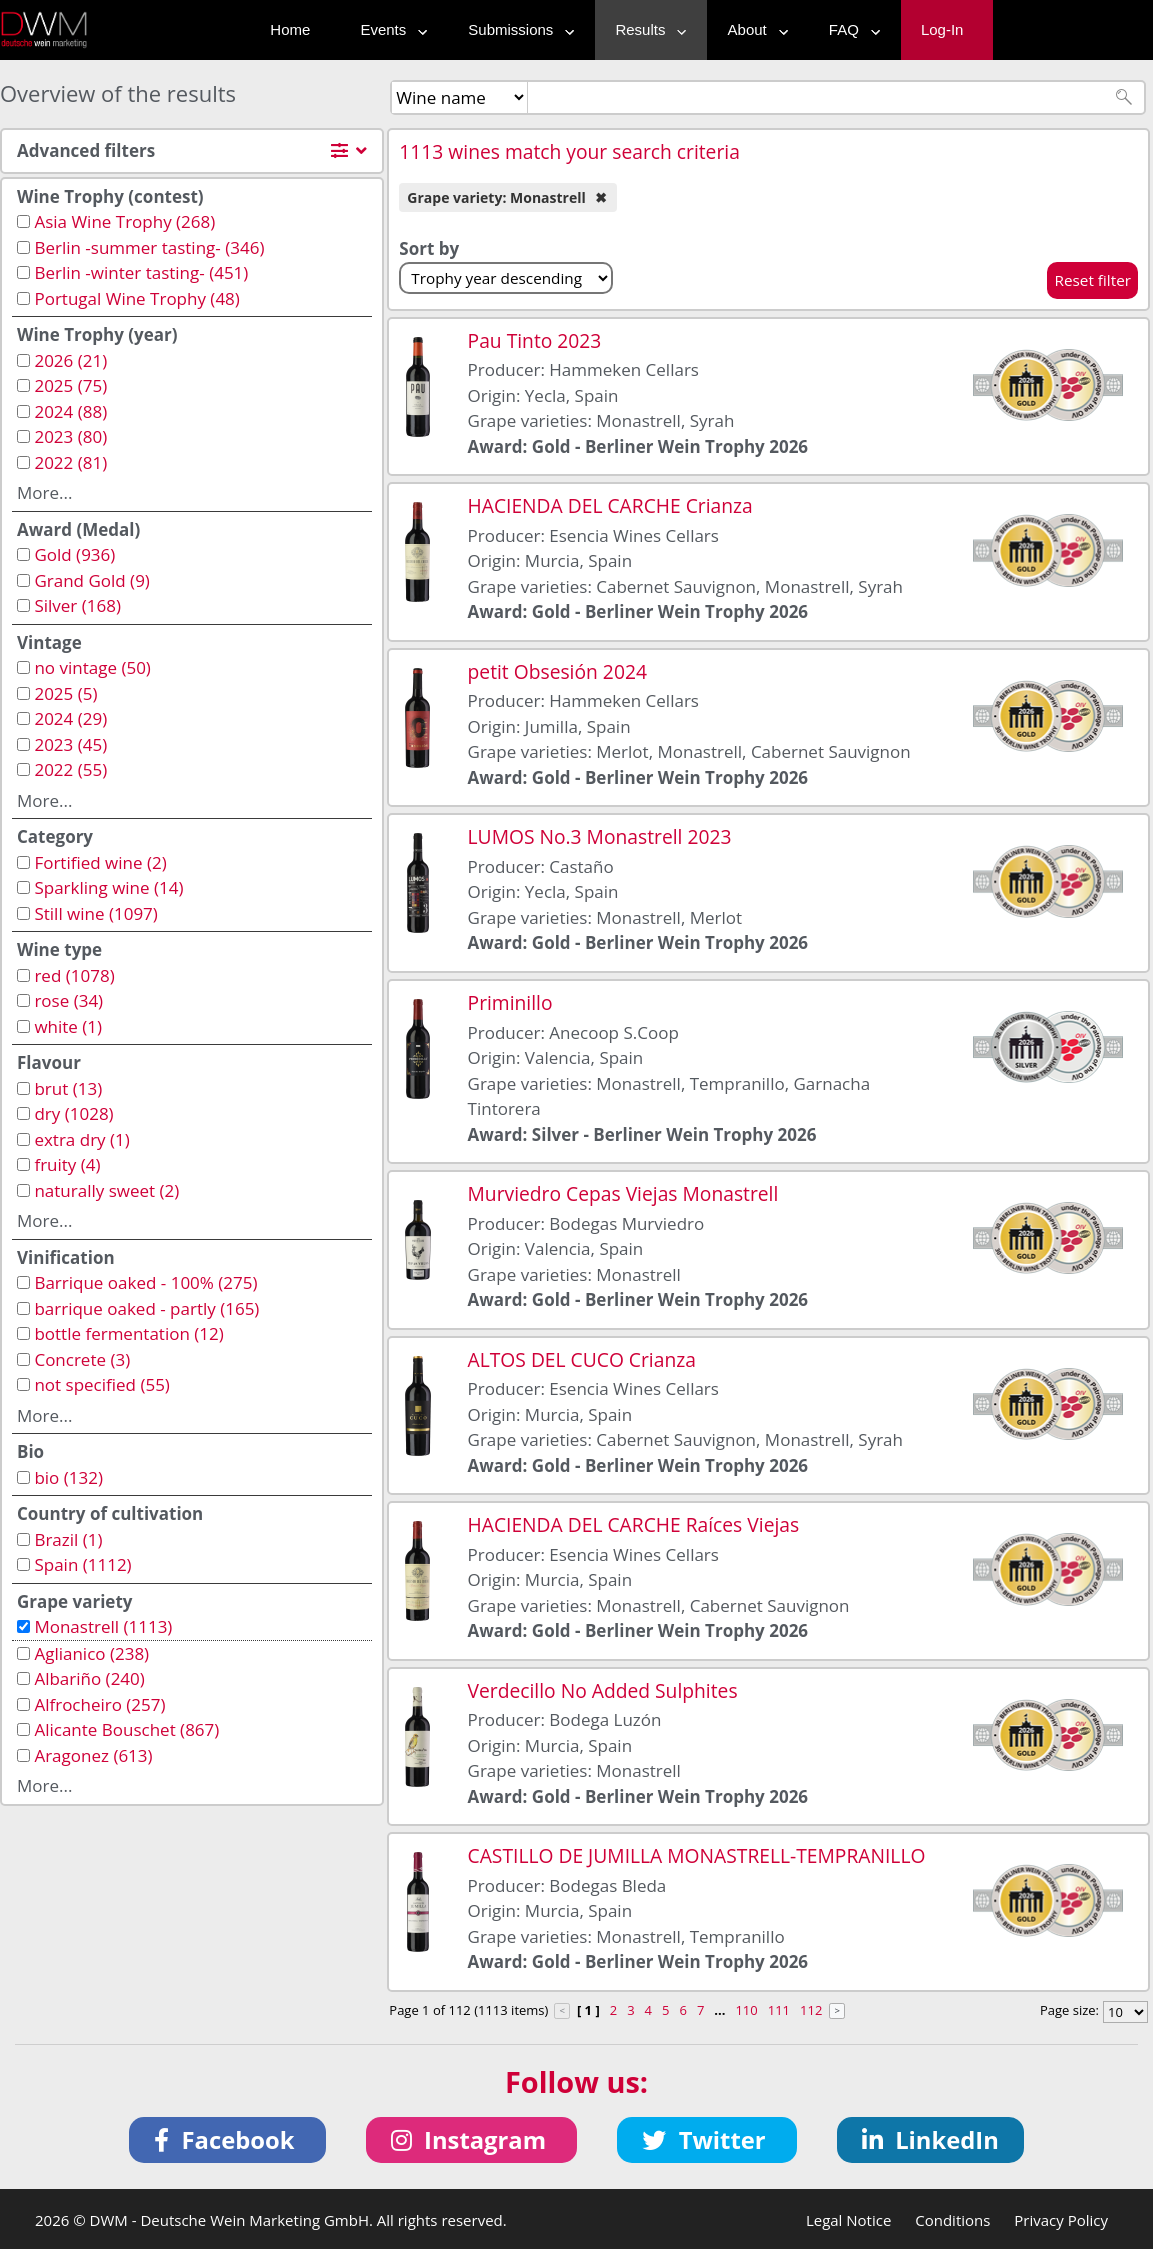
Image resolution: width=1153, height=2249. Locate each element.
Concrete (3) (82, 1359)
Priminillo (510, 1002)
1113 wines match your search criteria (569, 151)
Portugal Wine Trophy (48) (136, 298)
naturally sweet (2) (106, 1190)
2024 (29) (70, 718)
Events (389, 29)
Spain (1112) (82, 1564)
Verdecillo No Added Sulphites (603, 1690)
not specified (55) (101, 1384)
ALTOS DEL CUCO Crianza (582, 1359)
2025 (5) (65, 693)
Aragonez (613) (93, 1755)
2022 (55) (70, 769)
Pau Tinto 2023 (535, 340)
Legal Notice (848, 2220)
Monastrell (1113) (103, 1626)
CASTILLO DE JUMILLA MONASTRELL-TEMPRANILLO (697, 1855)
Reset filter (1092, 280)
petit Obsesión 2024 (557, 671)
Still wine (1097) (95, 913)
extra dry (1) (81, 1139)
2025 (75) (70, 385)
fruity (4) (67, 1164)
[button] (227, 2140)
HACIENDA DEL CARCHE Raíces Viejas (634, 1524)
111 (779, 2010)
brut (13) (68, 1088)
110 (746, 2010)
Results (646, 29)
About (753, 29)
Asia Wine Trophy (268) (124, 221)
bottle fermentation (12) (128, 1333)
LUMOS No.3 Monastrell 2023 (600, 836)
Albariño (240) (89, 1678)
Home (290, 29)
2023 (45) (70, 744)
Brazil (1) (68, 1539)
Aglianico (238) (91, 1653)
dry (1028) (73, 1113)
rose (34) (68, 1000)
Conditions (952, 2220)
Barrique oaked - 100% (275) (145, 1282)
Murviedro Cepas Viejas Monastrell (623, 1193)
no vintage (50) (92, 667)
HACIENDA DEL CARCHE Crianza (610, 505)
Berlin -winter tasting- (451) (141, 272)
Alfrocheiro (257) (99, 1704)
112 (811, 2010)
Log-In (942, 29)
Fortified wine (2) (100, 862)
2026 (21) (70, 360)
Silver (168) (77, 605)
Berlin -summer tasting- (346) (149, 247)
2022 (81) (70, 462)
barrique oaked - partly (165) (146, 1308)
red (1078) (74, 975)
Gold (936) (74, 554)
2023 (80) (70, 436)
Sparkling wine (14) (108, 887)
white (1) (68, 1026)
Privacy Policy (1061, 2220)
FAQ (850, 29)
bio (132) (68, 1477)
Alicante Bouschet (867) (126, 1729)
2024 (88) (70, 411)
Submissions (516, 29)
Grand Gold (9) (91, 580)
